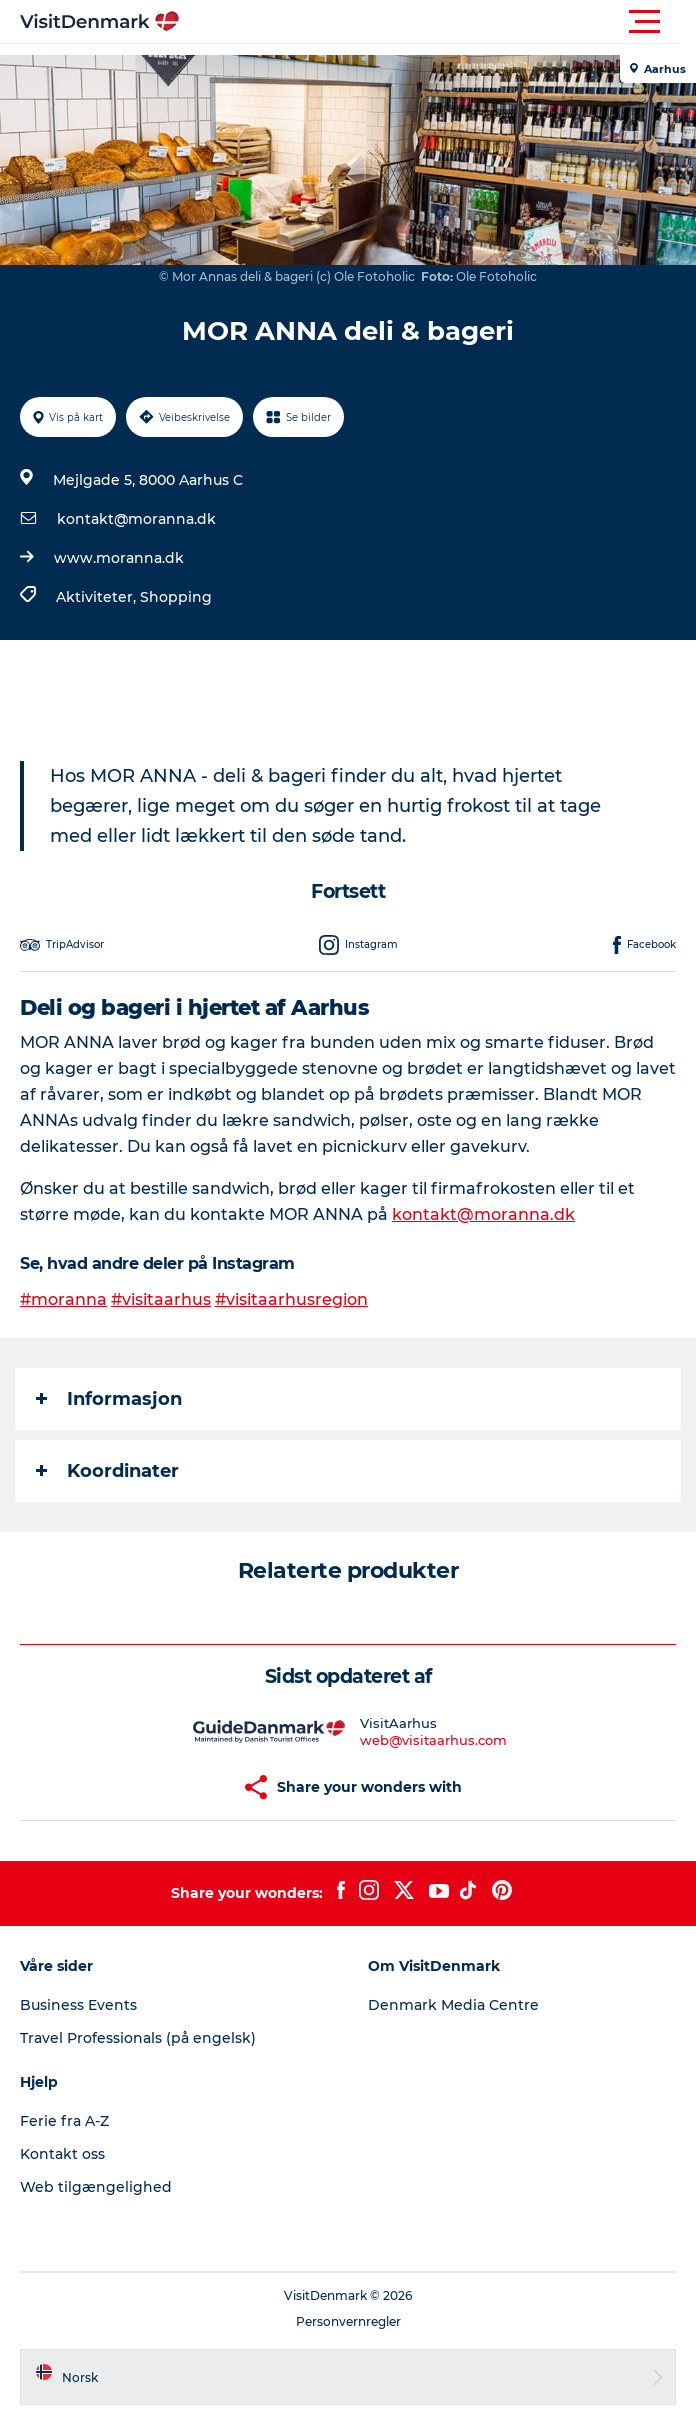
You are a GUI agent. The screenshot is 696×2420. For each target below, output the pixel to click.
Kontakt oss (62, 2154)
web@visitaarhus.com (433, 1740)
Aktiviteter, (98, 597)
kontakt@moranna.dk (136, 519)
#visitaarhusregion (291, 1299)
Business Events (78, 2005)
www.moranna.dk (119, 558)
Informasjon (109, 1399)
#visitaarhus (161, 1299)
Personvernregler (348, 2321)
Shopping (176, 597)
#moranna (63, 1299)
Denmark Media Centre (453, 2005)
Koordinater (107, 1471)
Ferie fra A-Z (64, 2121)
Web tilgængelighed (96, 2187)
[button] (438, 22)
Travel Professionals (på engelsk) (138, 2038)
